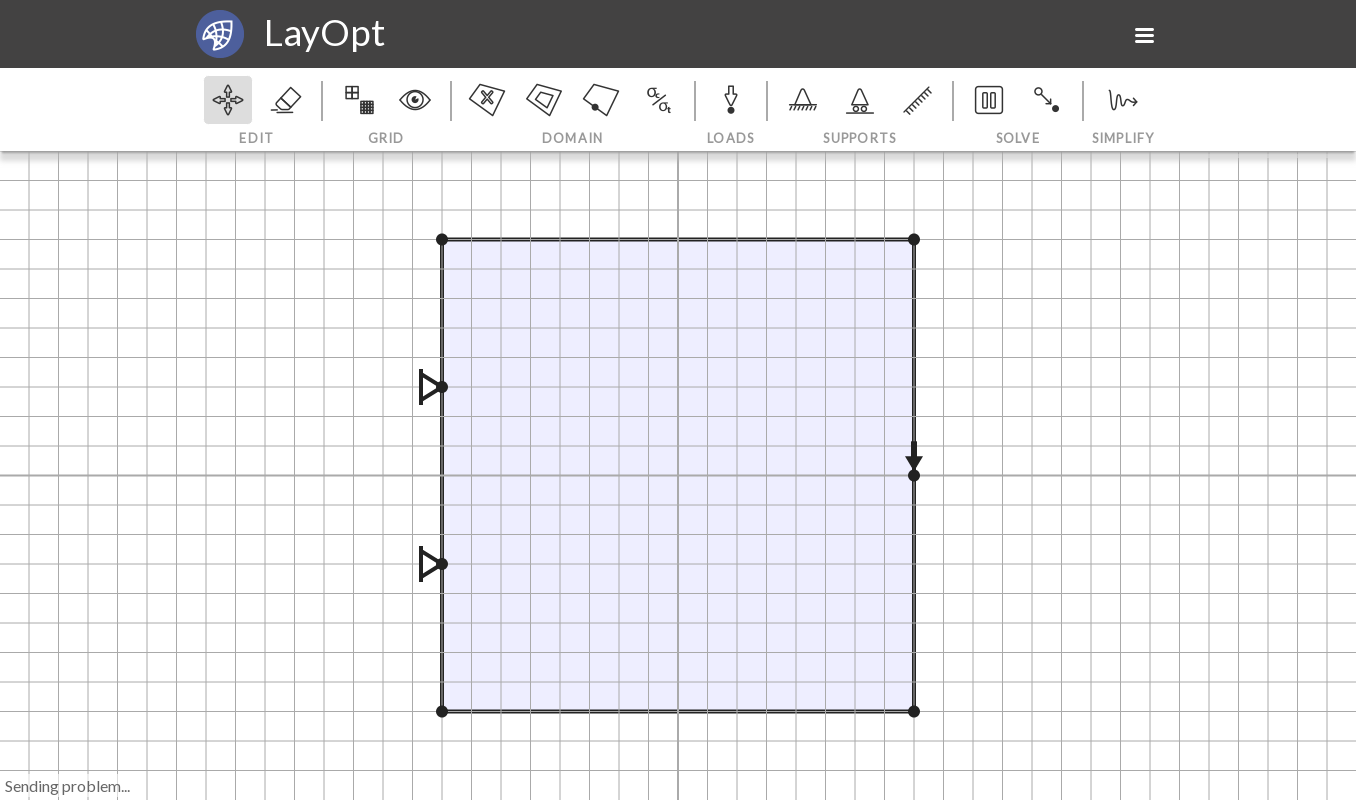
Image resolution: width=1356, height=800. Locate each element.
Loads (731, 112)
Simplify (1121, 112)
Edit (256, 112)
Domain (573, 112)
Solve (1017, 112)
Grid (386, 112)
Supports (860, 112)
